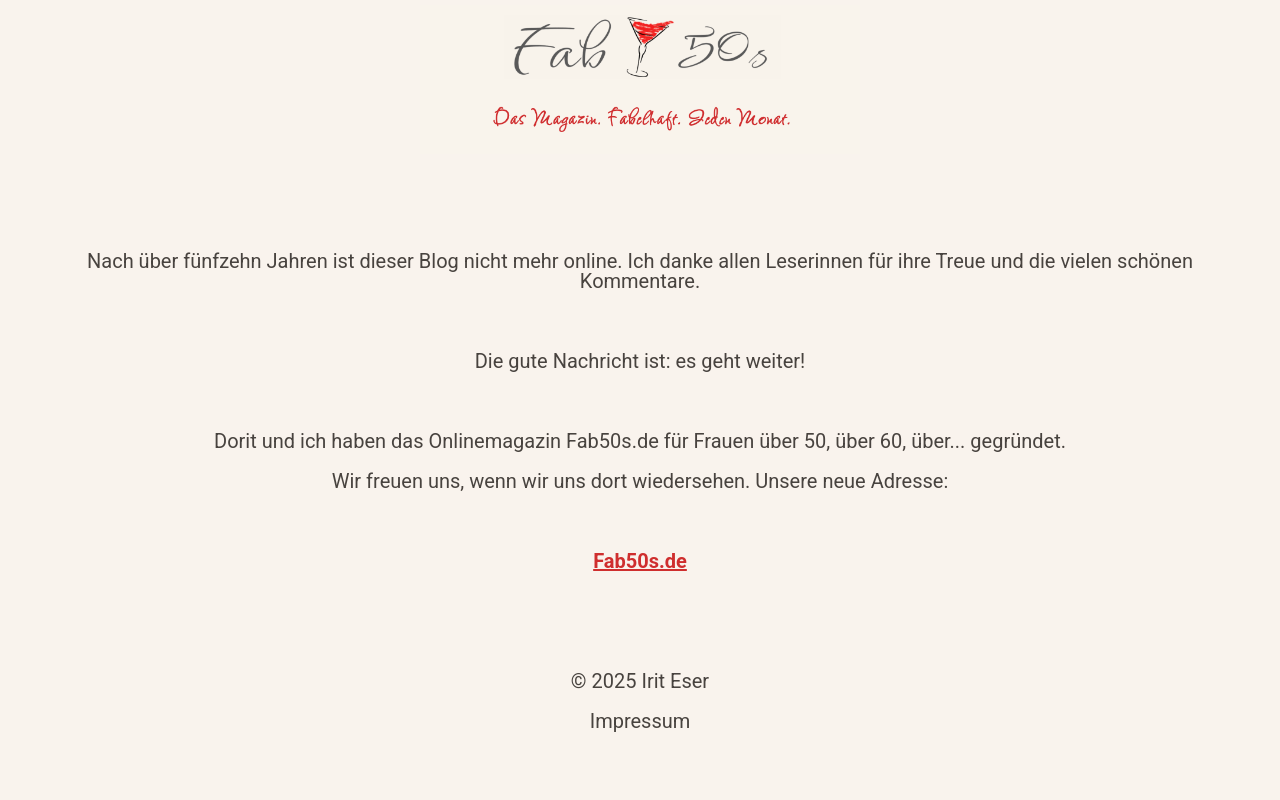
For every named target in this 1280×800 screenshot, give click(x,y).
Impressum (640, 721)
